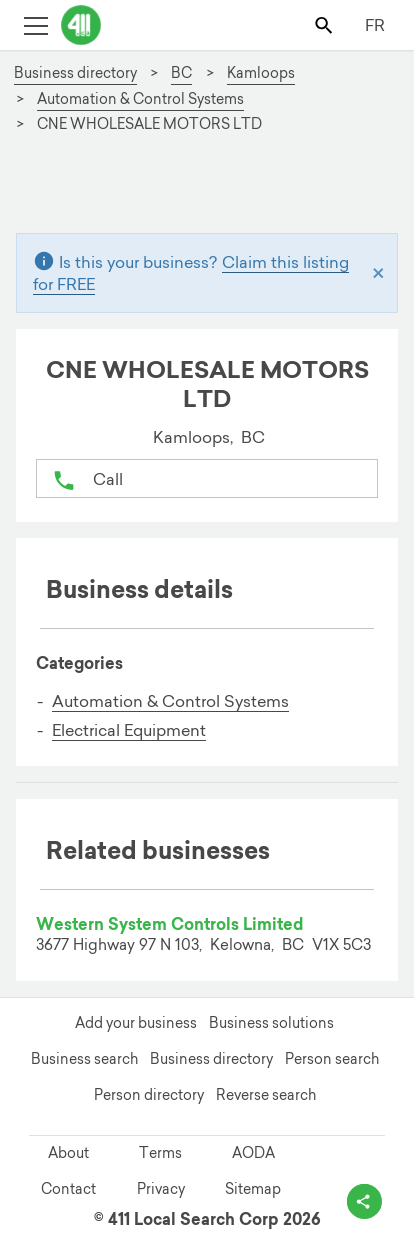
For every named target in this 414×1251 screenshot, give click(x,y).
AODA (253, 1153)
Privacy (161, 1189)
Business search (84, 1059)
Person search (332, 1059)
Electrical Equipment (129, 730)
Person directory (149, 1095)
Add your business (136, 1023)
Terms (160, 1153)
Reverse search (266, 1095)
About (68, 1153)
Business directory (211, 1059)
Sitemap (253, 1189)
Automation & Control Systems (170, 701)
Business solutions (271, 1023)
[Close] (378, 272)
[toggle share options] (364, 1201)
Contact (68, 1189)
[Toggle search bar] (325, 24)
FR (375, 25)
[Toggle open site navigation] (35, 24)
